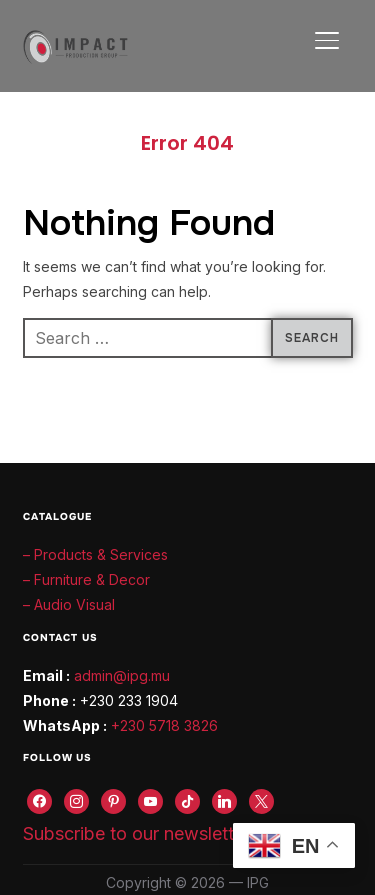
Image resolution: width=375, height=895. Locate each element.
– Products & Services (95, 554)
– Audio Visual (69, 604)
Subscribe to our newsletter (136, 833)
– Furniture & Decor (86, 579)
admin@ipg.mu (122, 675)
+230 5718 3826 (164, 725)
